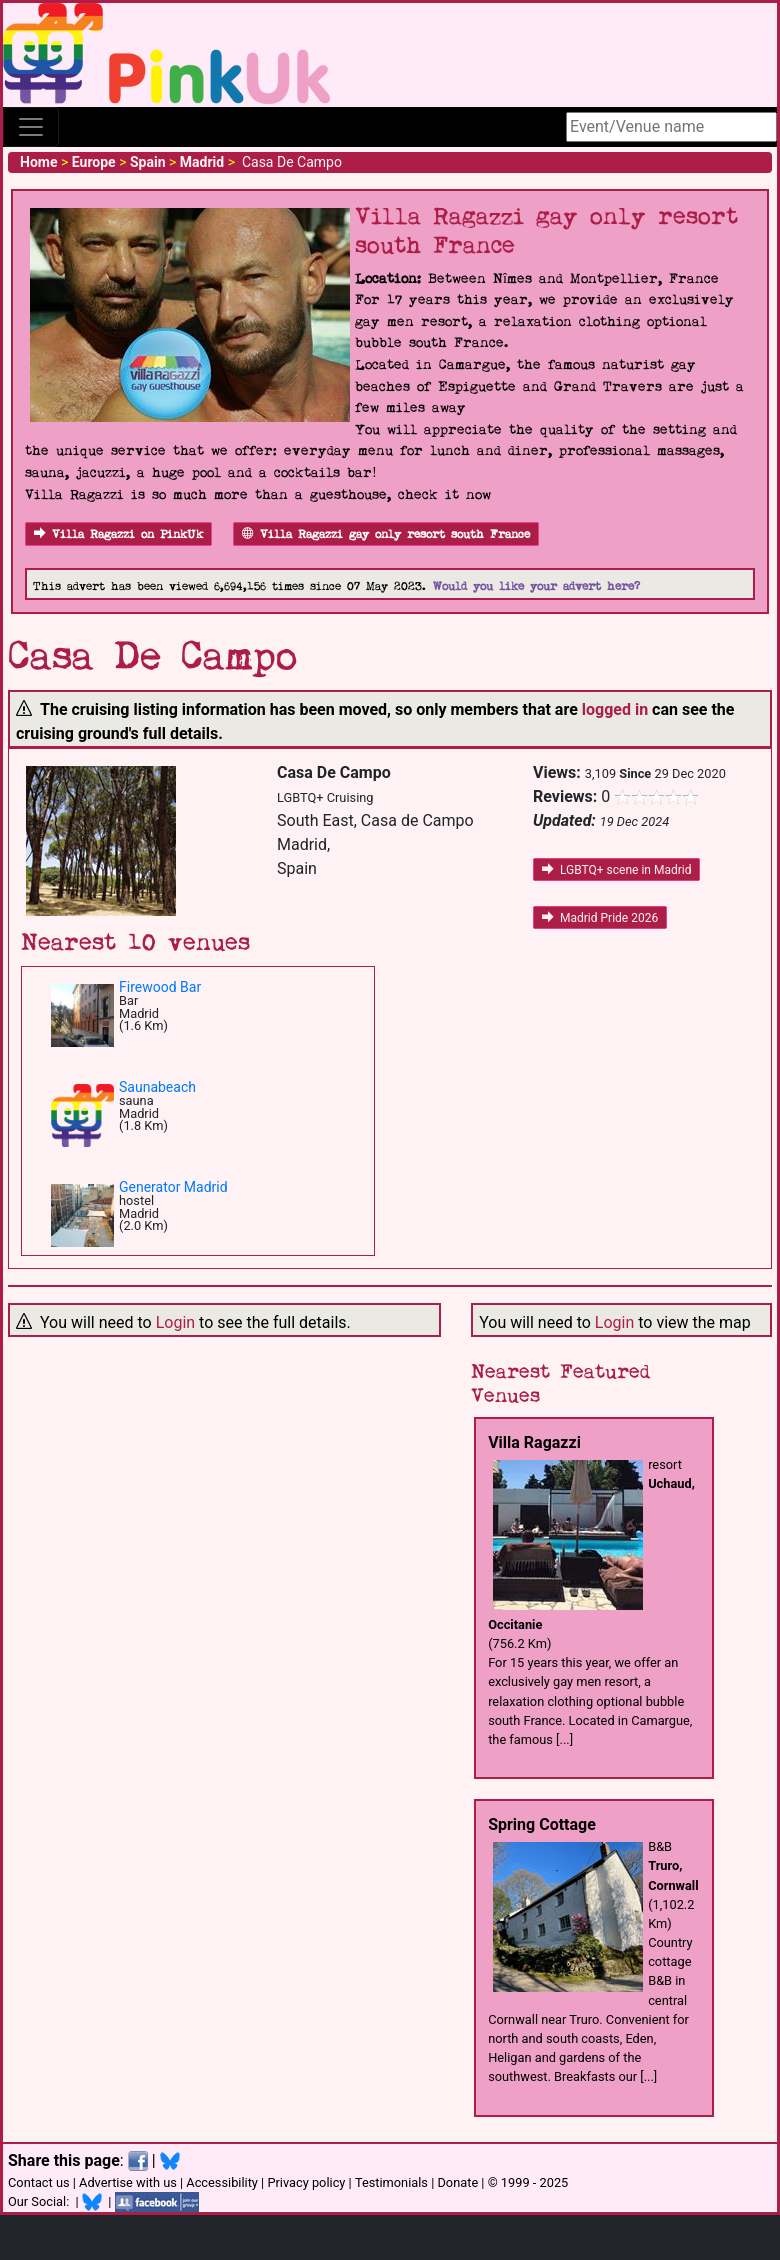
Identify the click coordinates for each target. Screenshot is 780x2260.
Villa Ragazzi (534, 1442)
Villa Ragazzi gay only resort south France (386, 534)
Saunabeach (157, 1087)
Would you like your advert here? (536, 586)
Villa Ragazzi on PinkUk (118, 534)
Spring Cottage (542, 1824)
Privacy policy (306, 2182)
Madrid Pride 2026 (600, 918)
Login (175, 1322)
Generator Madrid (173, 1187)
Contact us (39, 2182)
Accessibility (222, 2182)
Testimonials (391, 2182)
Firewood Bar (160, 987)
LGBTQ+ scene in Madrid (616, 870)
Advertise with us (128, 2182)
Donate (457, 2182)
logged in (615, 709)
